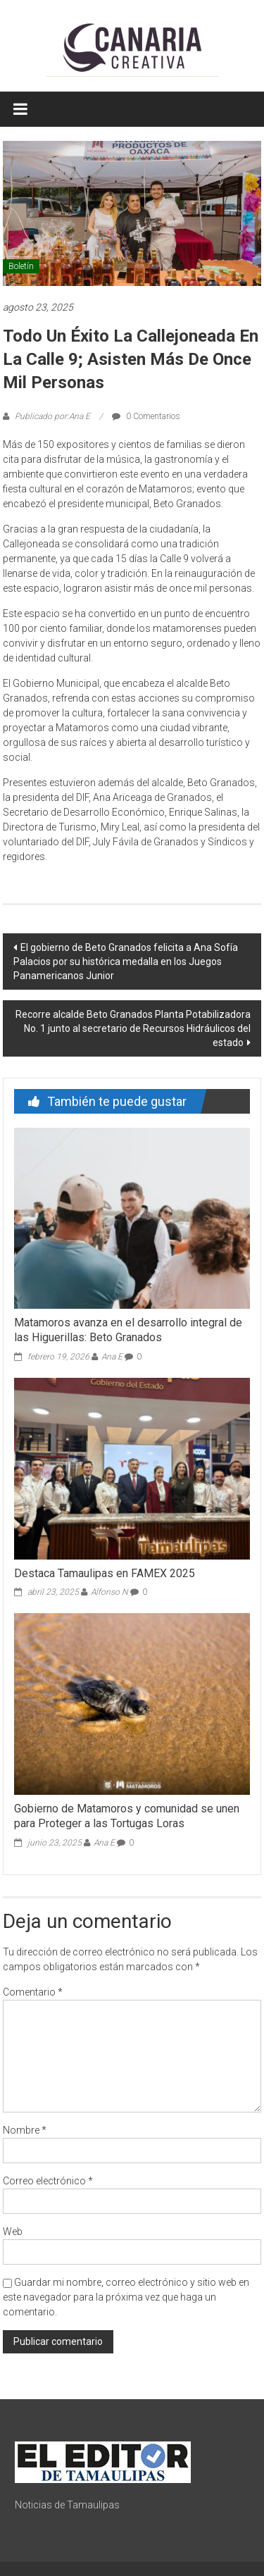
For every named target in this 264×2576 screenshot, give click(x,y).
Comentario (33, 1992)
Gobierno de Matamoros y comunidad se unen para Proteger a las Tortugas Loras (126, 1816)
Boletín (21, 266)
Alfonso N (109, 1592)
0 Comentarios (146, 416)
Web (13, 2231)
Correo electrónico (48, 2180)
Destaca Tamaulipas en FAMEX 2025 (104, 1573)
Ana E (111, 1357)
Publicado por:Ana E (52, 416)
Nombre (24, 2130)
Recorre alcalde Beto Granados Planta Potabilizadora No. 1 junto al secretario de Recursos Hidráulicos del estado (133, 1028)
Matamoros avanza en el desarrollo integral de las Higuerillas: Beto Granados (128, 1330)
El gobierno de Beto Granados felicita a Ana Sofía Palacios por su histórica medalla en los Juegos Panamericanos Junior (125, 961)
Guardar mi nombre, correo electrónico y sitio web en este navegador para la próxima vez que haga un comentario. (126, 2297)
